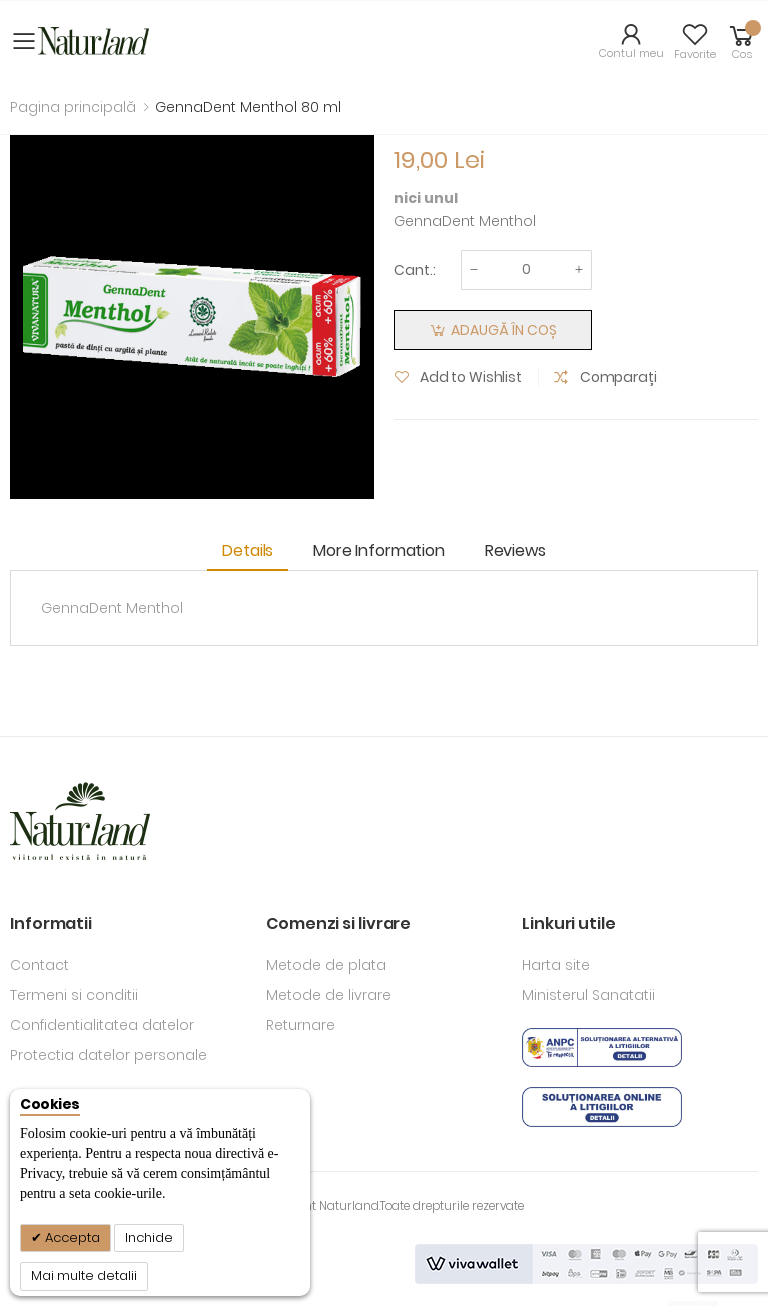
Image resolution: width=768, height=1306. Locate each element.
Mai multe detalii (84, 1275)
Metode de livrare (328, 995)
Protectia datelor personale (108, 1055)
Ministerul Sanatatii (588, 995)
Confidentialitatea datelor (102, 1025)
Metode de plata (326, 965)
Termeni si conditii (74, 995)
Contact (39, 965)
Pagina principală (73, 107)
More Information (378, 550)
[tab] (252, 552)
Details (247, 550)
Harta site (556, 965)
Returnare (300, 1025)
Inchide (149, 1237)
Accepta (71, 1237)
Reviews (515, 550)
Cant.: (415, 270)
